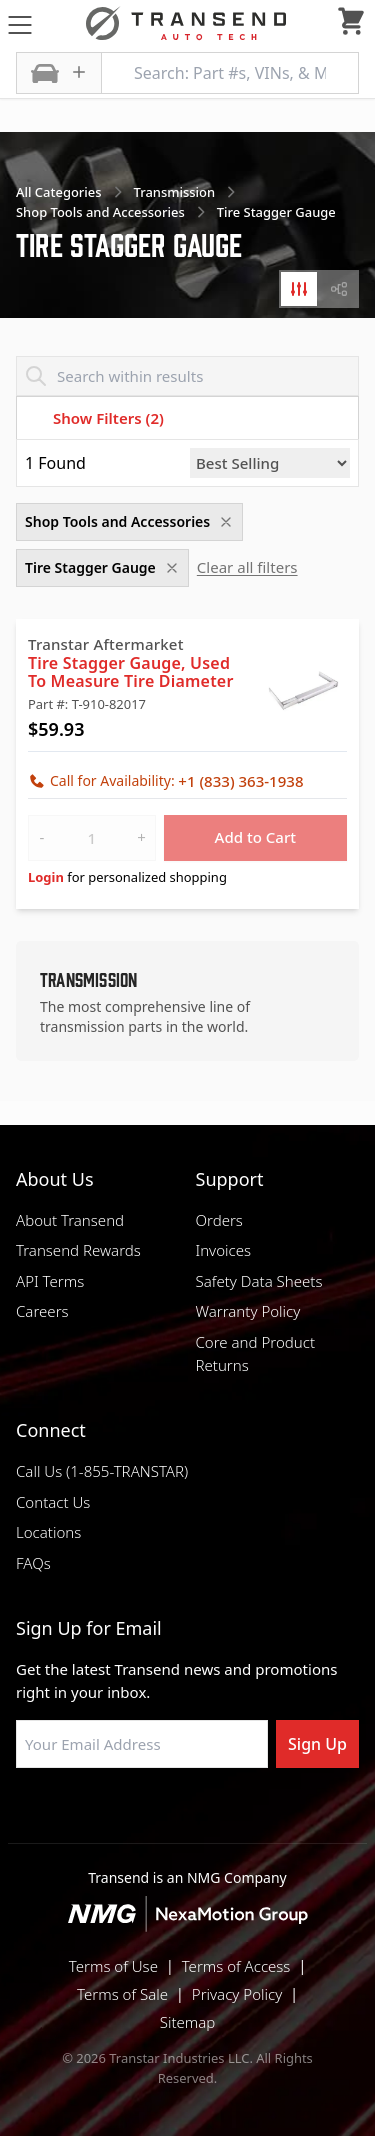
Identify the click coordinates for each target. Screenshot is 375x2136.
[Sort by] (270, 463)
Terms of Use (113, 1966)
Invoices (224, 1250)
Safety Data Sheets (259, 1281)
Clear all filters (247, 567)
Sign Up (317, 1744)
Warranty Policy (248, 1311)
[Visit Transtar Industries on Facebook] (88, 1816)
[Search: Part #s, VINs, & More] (230, 73)
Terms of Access (236, 1966)
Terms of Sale (122, 1994)
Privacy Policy (237, 1994)
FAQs (33, 1563)
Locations (48, 1532)
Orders (219, 1220)
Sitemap (188, 2022)
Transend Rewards (78, 1250)
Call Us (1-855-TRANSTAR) (102, 1471)
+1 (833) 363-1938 (240, 781)
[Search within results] (187, 376)
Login (46, 877)
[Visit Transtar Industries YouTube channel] (288, 1816)
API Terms (50, 1281)
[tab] (299, 289)
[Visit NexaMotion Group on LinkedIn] (138, 1816)
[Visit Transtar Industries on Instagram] (188, 1816)
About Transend (70, 1220)
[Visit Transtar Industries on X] (238, 1816)
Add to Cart (256, 837)
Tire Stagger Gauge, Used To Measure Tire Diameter (131, 672)
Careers (42, 1311)
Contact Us (53, 1502)
